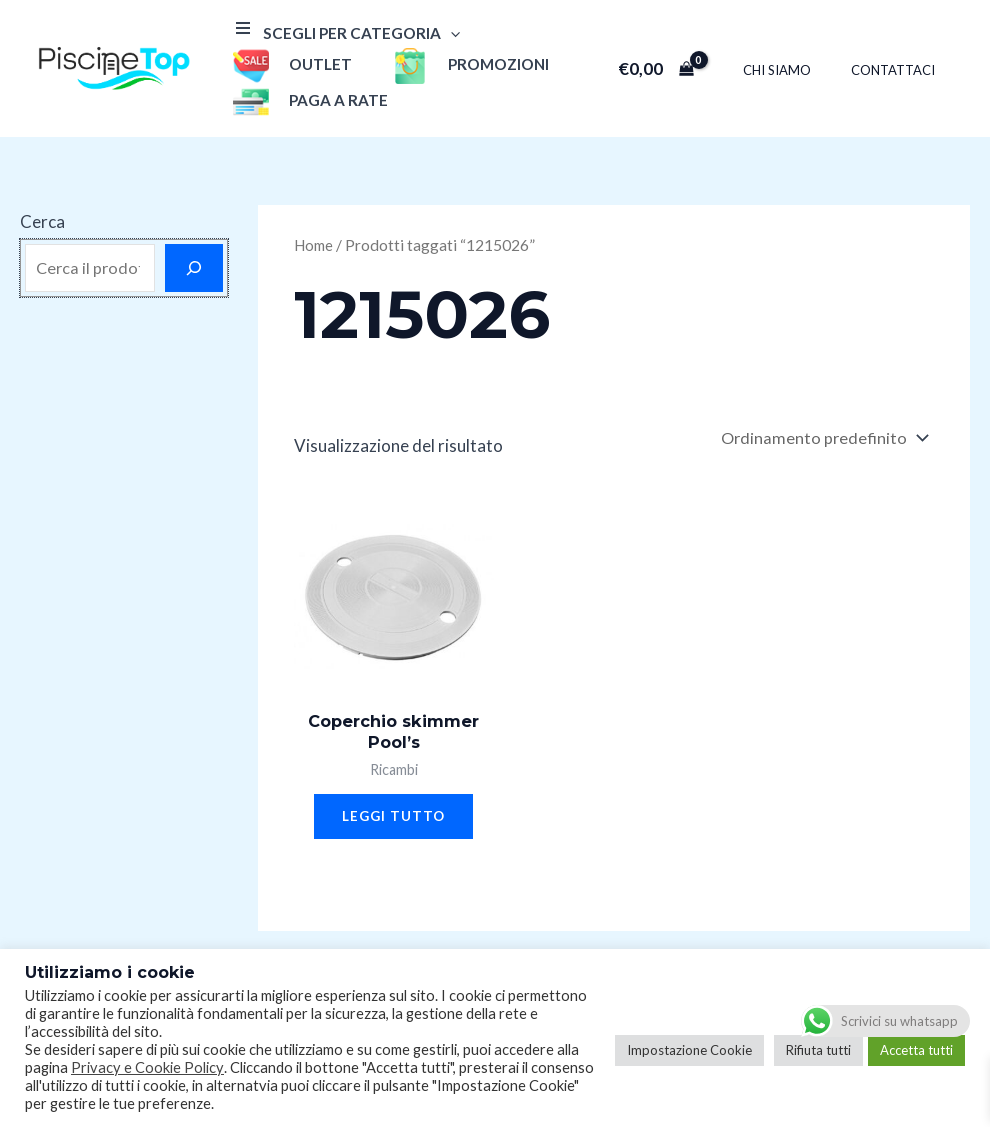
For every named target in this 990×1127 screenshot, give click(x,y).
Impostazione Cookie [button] (689, 1050)
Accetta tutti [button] (916, 1050)
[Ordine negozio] (821, 439)
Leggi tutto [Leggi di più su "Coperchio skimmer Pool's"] (394, 822)
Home (315, 245)
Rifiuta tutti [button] (818, 1050)
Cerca (42, 221)
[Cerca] (194, 268)
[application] (445, 33)
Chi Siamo (798, 70)
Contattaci (900, 70)
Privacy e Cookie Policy (147, 1067)
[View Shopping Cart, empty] (684, 68)
